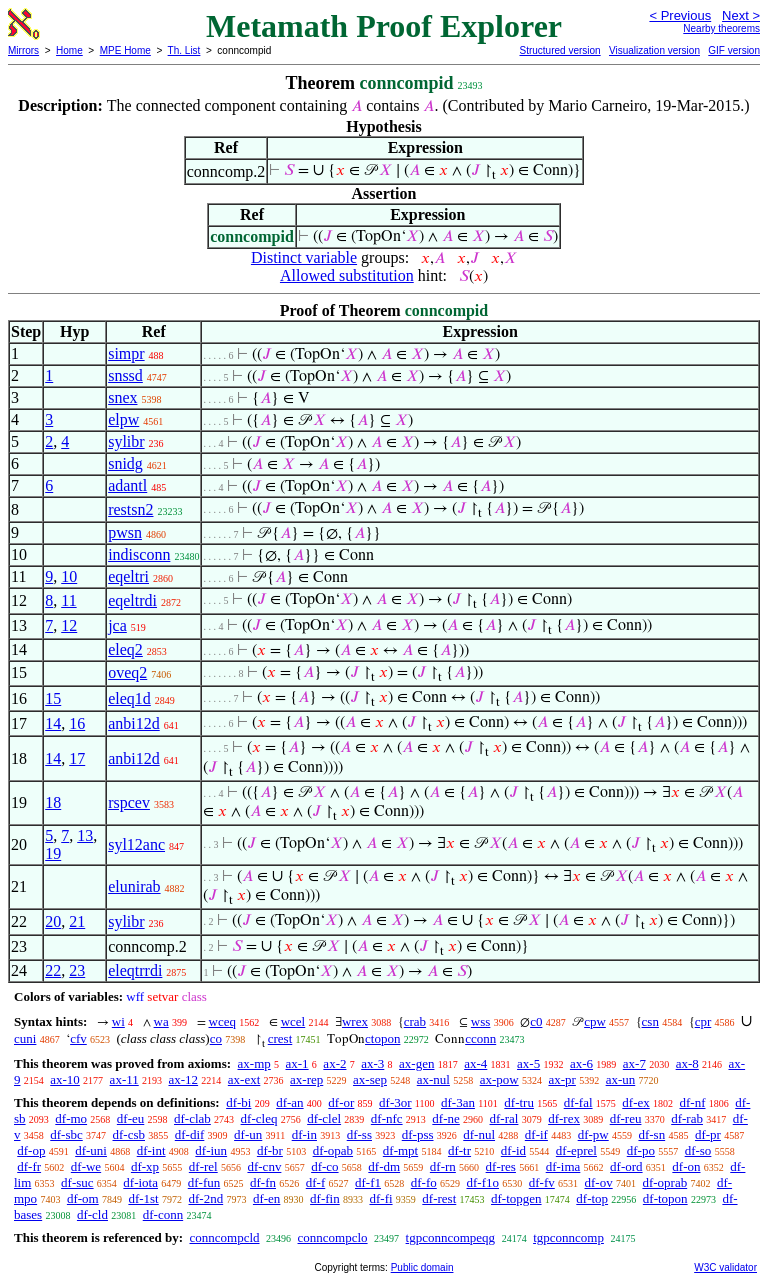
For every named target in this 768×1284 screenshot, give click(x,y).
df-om (83, 1198)
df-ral (504, 1118)
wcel (293, 1021)
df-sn (651, 1134)
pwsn (125, 532)
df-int (151, 1150)
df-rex (564, 1118)
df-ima (563, 1166)
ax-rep (306, 1079)
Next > (741, 15)
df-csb (129, 1134)
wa (161, 1021)
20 (53, 921)
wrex (355, 1021)
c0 (536, 1021)
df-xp (145, 1166)
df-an (289, 1102)
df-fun (204, 1182)
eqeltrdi (132, 600)
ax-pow (499, 1079)
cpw (595, 1021)
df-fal (578, 1102)
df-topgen (516, 1198)
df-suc (77, 1182)
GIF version (734, 50)
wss (481, 1021)
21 (77, 921)
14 (53, 723)
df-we (86, 1166)
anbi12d (134, 723)
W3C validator (725, 1267)
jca (117, 625)
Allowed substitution (347, 275)
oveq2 (127, 672)
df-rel (203, 1166)
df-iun (211, 1150)
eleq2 (125, 649)
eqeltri (128, 576)
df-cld (92, 1214)
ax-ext (244, 1079)
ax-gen (416, 1063)
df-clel (324, 1118)
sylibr (126, 441)
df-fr (29, 1166)
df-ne (445, 1118)
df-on (686, 1166)
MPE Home (125, 50)
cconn (480, 1038)
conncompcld (224, 1237)
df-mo (71, 1118)
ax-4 (475, 1063)
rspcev (129, 802)
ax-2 (334, 1063)
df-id (513, 1150)
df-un (248, 1134)
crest (280, 1038)
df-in (304, 1134)
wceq (222, 1021)
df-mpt (400, 1150)
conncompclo (333, 1237)
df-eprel (576, 1150)
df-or (341, 1102)
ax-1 (297, 1063)
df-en (266, 1198)
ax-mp (254, 1063)
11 (68, 600)
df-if (536, 1134)
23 (77, 970)
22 (53, 970)
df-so (698, 1150)
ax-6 (581, 1063)
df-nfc (387, 1118)
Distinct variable (304, 257)
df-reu (626, 1118)
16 (77, 723)
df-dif (190, 1134)
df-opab (333, 1150)
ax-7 (634, 1063)
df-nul (479, 1134)
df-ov (599, 1182)
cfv (78, 1038)
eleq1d (129, 698)
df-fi (380, 1198)
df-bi (238, 1102)
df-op (31, 1150)
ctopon (382, 1038)
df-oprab (664, 1182)
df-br (270, 1150)
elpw (123, 419)
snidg (125, 463)
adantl (127, 485)
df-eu (130, 1118)
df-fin (325, 1198)
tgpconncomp (568, 1237)
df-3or (395, 1102)
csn (650, 1021)
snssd (125, 375)
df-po (641, 1150)
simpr (126, 353)
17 (77, 758)
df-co (324, 1166)
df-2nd (206, 1198)
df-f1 (368, 1182)
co (216, 1038)
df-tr (459, 1150)
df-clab (192, 1118)
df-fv (542, 1182)
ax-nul (433, 1079)
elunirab (134, 886)
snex (122, 397)
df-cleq (259, 1118)
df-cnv (264, 1166)
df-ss (359, 1134)
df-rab (687, 1118)
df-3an (458, 1102)
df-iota (140, 1182)
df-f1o (483, 1182)
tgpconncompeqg (451, 1237)
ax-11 (124, 1079)
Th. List (184, 50)
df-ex (635, 1102)
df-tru (519, 1102)
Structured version (559, 50)
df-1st (143, 1198)
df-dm (384, 1166)
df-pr (708, 1134)
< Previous (680, 15)
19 (53, 853)
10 (69, 576)
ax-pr (561, 1079)
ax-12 (183, 1079)
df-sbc (66, 1134)
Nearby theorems (721, 28)
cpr (703, 1021)
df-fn (263, 1182)
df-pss (418, 1134)
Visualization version (654, 50)
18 (53, 802)
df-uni (91, 1150)
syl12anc (136, 844)
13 (85, 835)
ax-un (621, 1079)
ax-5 (528, 1063)
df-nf (693, 1102)
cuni (25, 1038)
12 (69, 625)
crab (415, 1021)
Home (69, 50)
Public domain (422, 1267)
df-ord (626, 1166)
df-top (592, 1198)
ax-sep (370, 1079)
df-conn (163, 1214)
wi (118, 1021)
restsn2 (130, 509)
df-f (316, 1182)
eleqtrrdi (135, 970)
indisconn (139, 554)
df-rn (443, 1166)
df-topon (665, 1198)
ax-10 (65, 1079)
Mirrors (23, 50)
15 (53, 698)
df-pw (593, 1134)
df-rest (439, 1198)
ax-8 (687, 1063)
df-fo (424, 1182)
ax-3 (372, 1063)
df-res (501, 1166)
